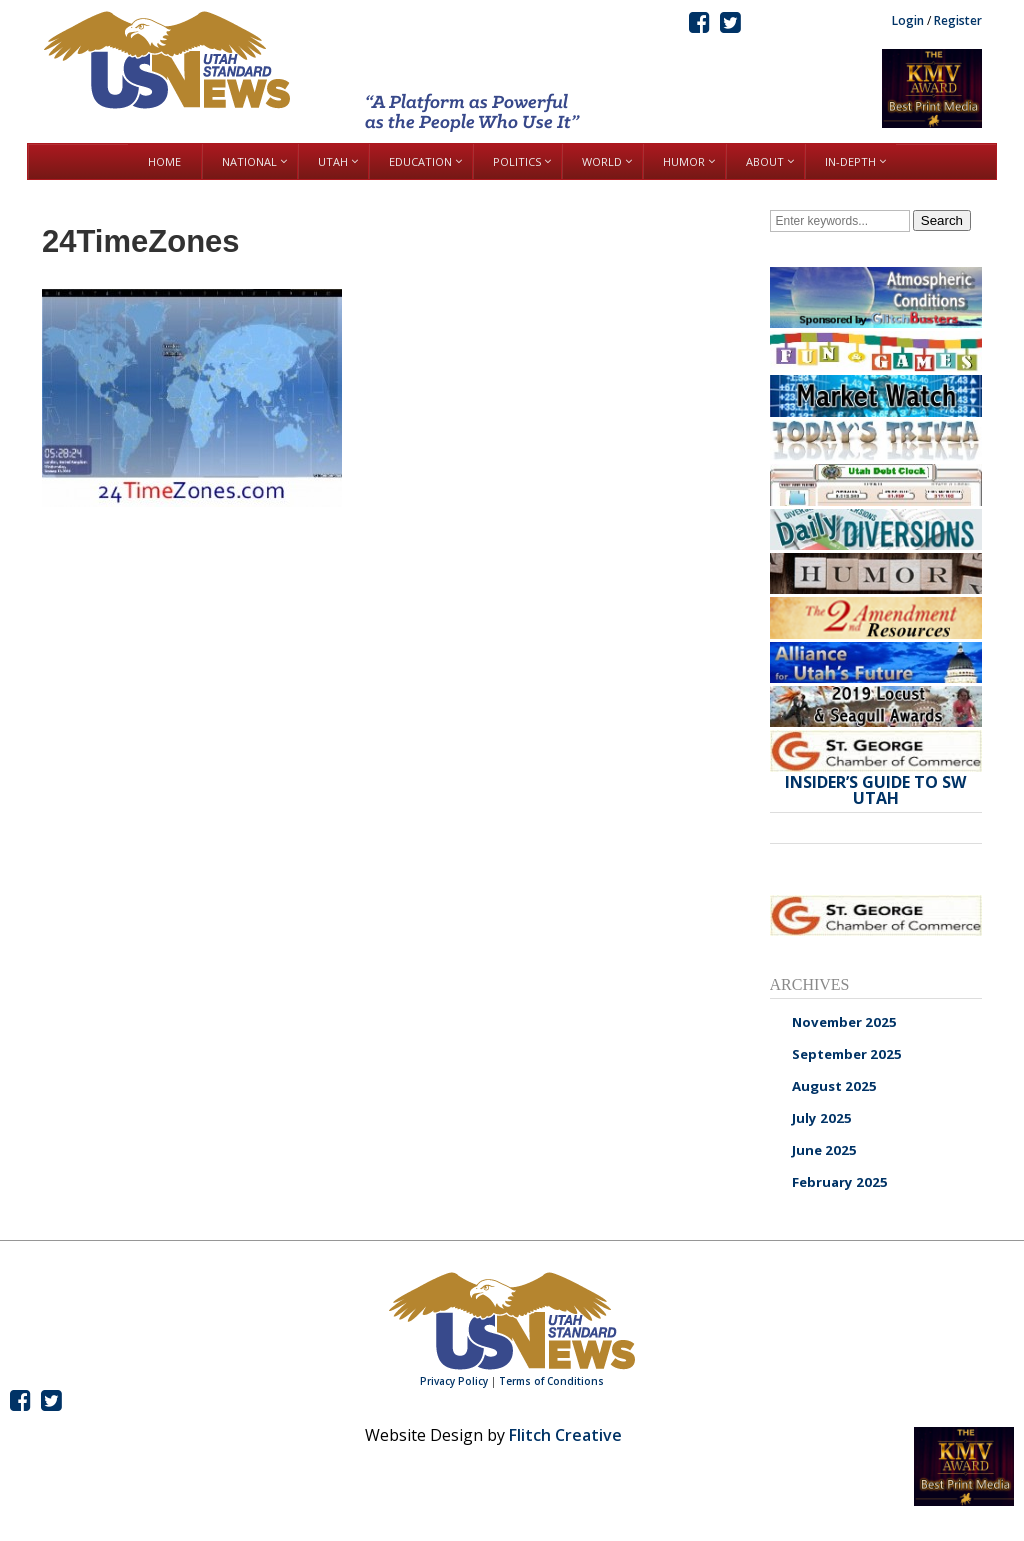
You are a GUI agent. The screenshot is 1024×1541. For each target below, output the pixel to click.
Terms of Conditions (551, 1381)
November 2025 (844, 1022)
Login (908, 20)
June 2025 (824, 1150)
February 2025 (840, 1182)
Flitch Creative (565, 1435)
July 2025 (822, 1118)
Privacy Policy (454, 1381)
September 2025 (847, 1054)
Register (958, 20)
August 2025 (834, 1086)
